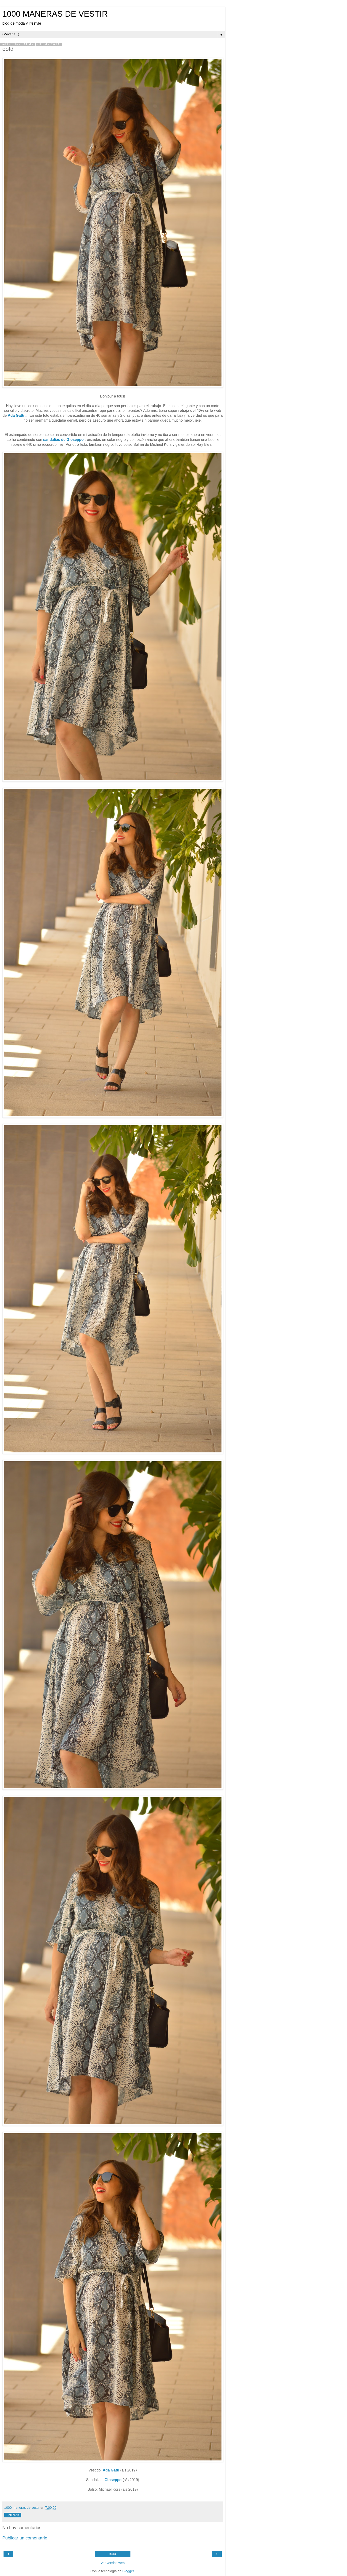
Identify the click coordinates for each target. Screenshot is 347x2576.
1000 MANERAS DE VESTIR (55, 13)
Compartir (13, 2515)
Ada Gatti (16, 415)
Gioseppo (113, 2480)
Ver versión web (113, 2563)
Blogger (128, 2571)
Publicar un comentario (24, 2537)
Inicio (112, 2554)
